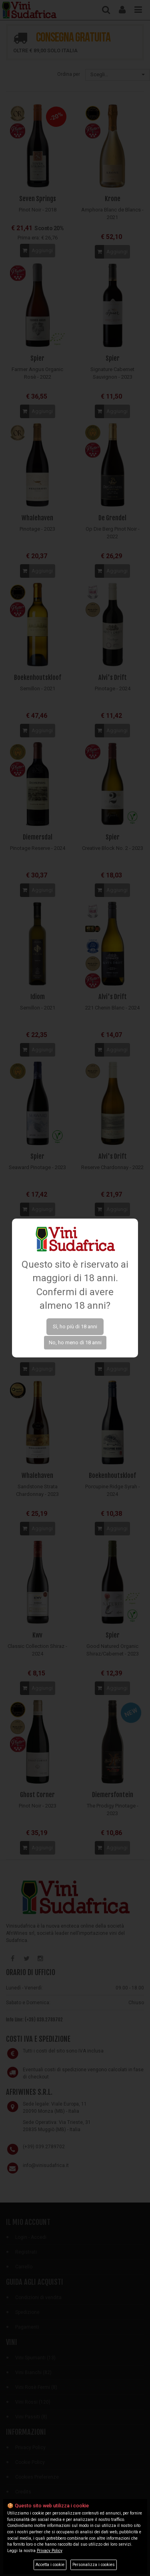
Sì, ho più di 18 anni (75, 1326)
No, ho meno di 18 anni (75, 1342)
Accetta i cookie (50, 2564)
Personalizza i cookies (93, 2564)
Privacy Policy (49, 2550)
